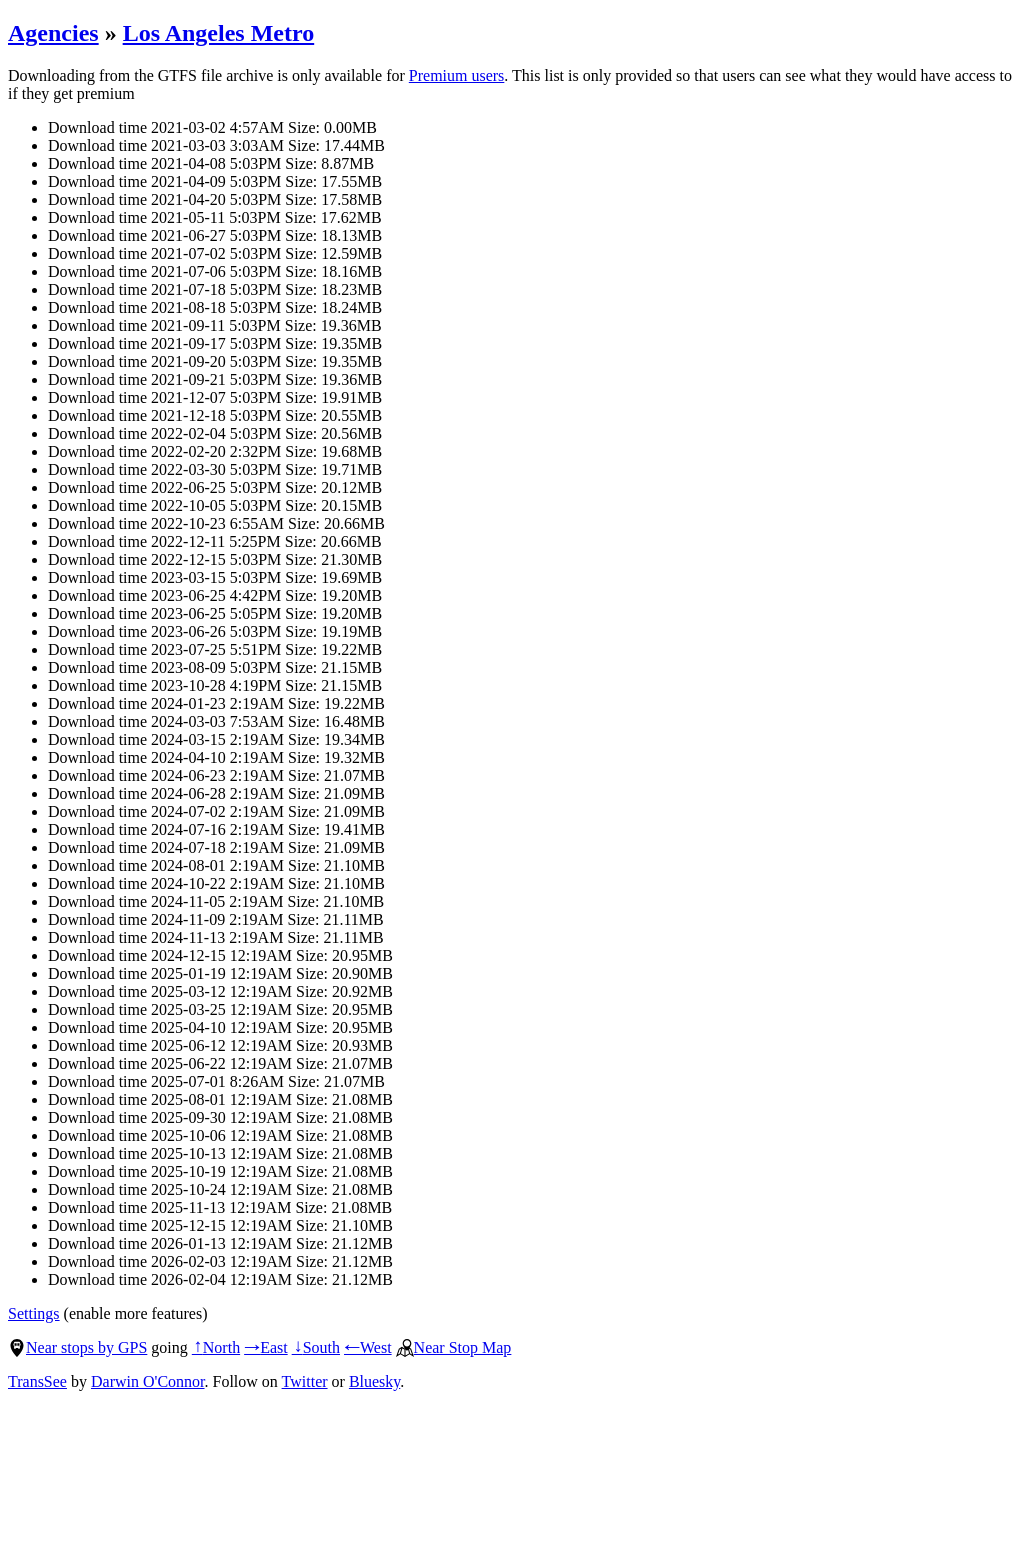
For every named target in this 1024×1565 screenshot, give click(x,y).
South (316, 1347)
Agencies (53, 33)
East (266, 1347)
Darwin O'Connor (148, 1381)
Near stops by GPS (77, 1347)
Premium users (457, 75)
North (216, 1347)
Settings (34, 1313)
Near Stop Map (454, 1347)
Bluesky (374, 1381)
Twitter (305, 1381)
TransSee (37, 1381)
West (368, 1347)
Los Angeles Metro (219, 33)
